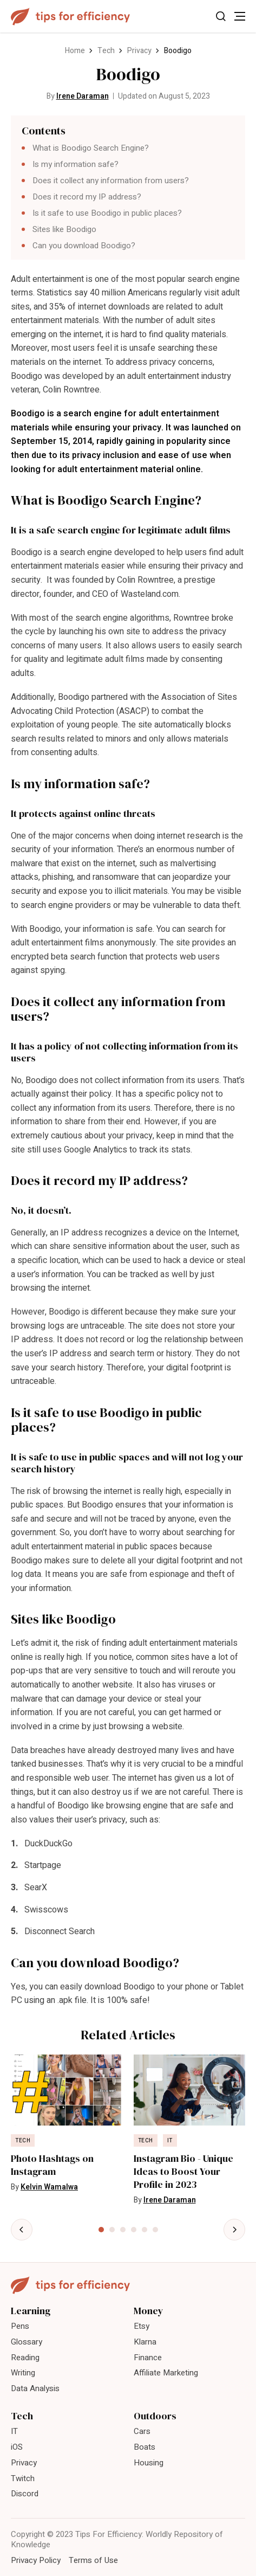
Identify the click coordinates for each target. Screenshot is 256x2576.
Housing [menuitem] (148, 2463)
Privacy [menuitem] (24, 2463)
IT (170, 2140)
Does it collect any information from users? (110, 180)
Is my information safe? (75, 164)
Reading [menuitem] (25, 2358)
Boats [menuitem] (144, 2447)
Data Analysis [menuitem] (35, 2388)
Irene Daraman (82, 96)
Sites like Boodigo (64, 229)
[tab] (101, 2229)
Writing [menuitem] (23, 2373)
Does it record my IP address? (86, 196)
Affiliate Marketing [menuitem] (166, 2373)
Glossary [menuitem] (26, 2342)
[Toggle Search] (220, 16)
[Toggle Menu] (239, 16)
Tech (106, 50)
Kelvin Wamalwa (49, 2187)
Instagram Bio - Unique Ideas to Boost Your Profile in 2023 (183, 2171)
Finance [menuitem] (148, 2358)
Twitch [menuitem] (23, 2478)
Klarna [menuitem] (145, 2342)
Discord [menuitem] (24, 2494)
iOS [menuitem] (17, 2447)
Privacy (139, 50)
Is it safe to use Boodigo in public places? (107, 213)
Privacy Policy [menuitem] (36, 2560)
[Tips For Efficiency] (70, 16)
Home (75, 50)
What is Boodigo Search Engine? (90, 148)
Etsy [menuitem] (141, 2326)
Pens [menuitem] (20, 2326)
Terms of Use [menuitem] (93, 2560)
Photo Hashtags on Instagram (52, 2165)
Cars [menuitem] (142, 2431)
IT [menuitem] (14, 2431)
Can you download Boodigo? (83, 245)
